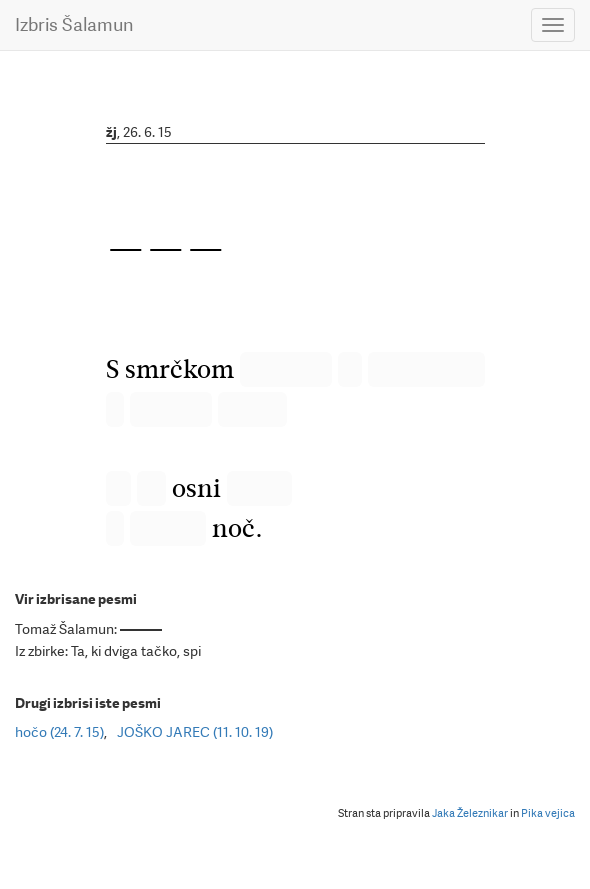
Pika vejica (548, 813)
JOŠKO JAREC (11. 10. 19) (195, 732)
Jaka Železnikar (470, 813)
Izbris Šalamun (74, 24)
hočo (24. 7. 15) (59, 732)
